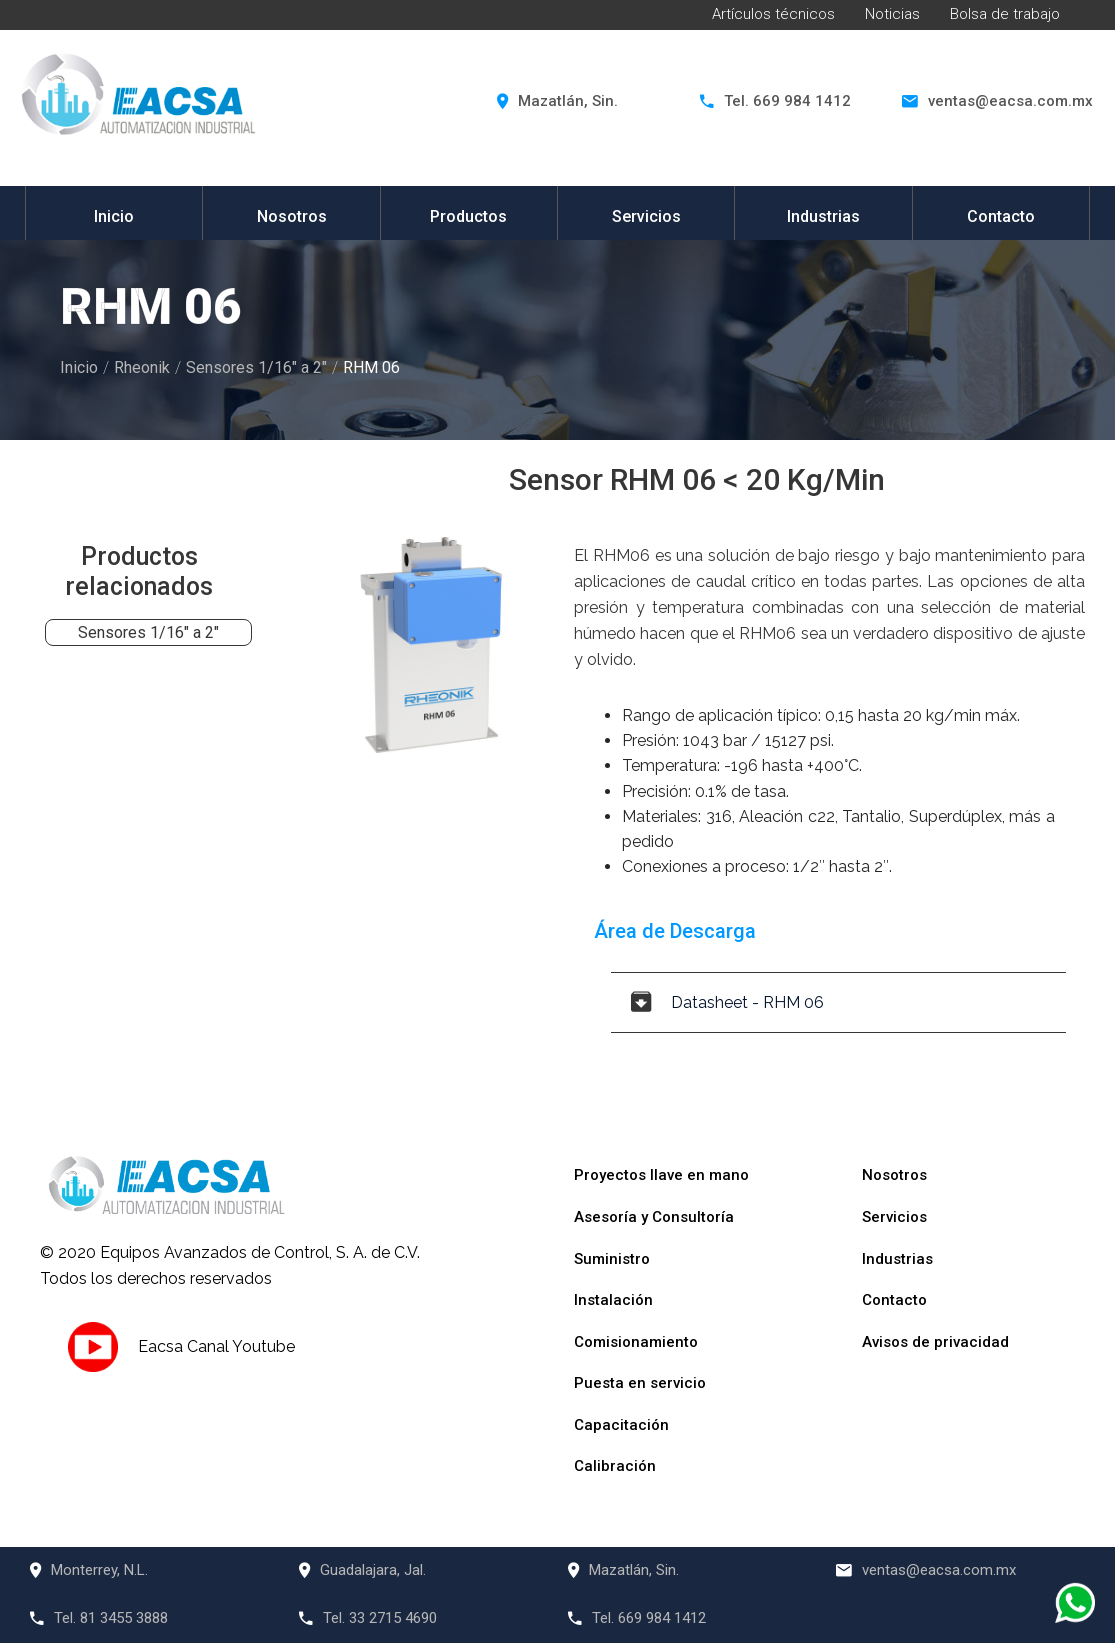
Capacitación (621, 1425)
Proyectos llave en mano (661, 1175)
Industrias (823, 216)
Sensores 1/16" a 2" (256, 367)
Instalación (613, 1300)
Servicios (646, 216)
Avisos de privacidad (935, 1342)
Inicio (114, 216)
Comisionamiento (636, 1342)
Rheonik (142, 367)
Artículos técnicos (773, 14)
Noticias (892, 14)
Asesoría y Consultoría (654, 1217)
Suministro (612, 1259)
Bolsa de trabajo (1005, 14)
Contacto (1001, 216)
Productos (468, 216)
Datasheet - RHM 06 (727, 1002)
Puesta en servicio (640, 1383)
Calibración (615, 1466)
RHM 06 (371, 367)
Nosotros (292, 216)
